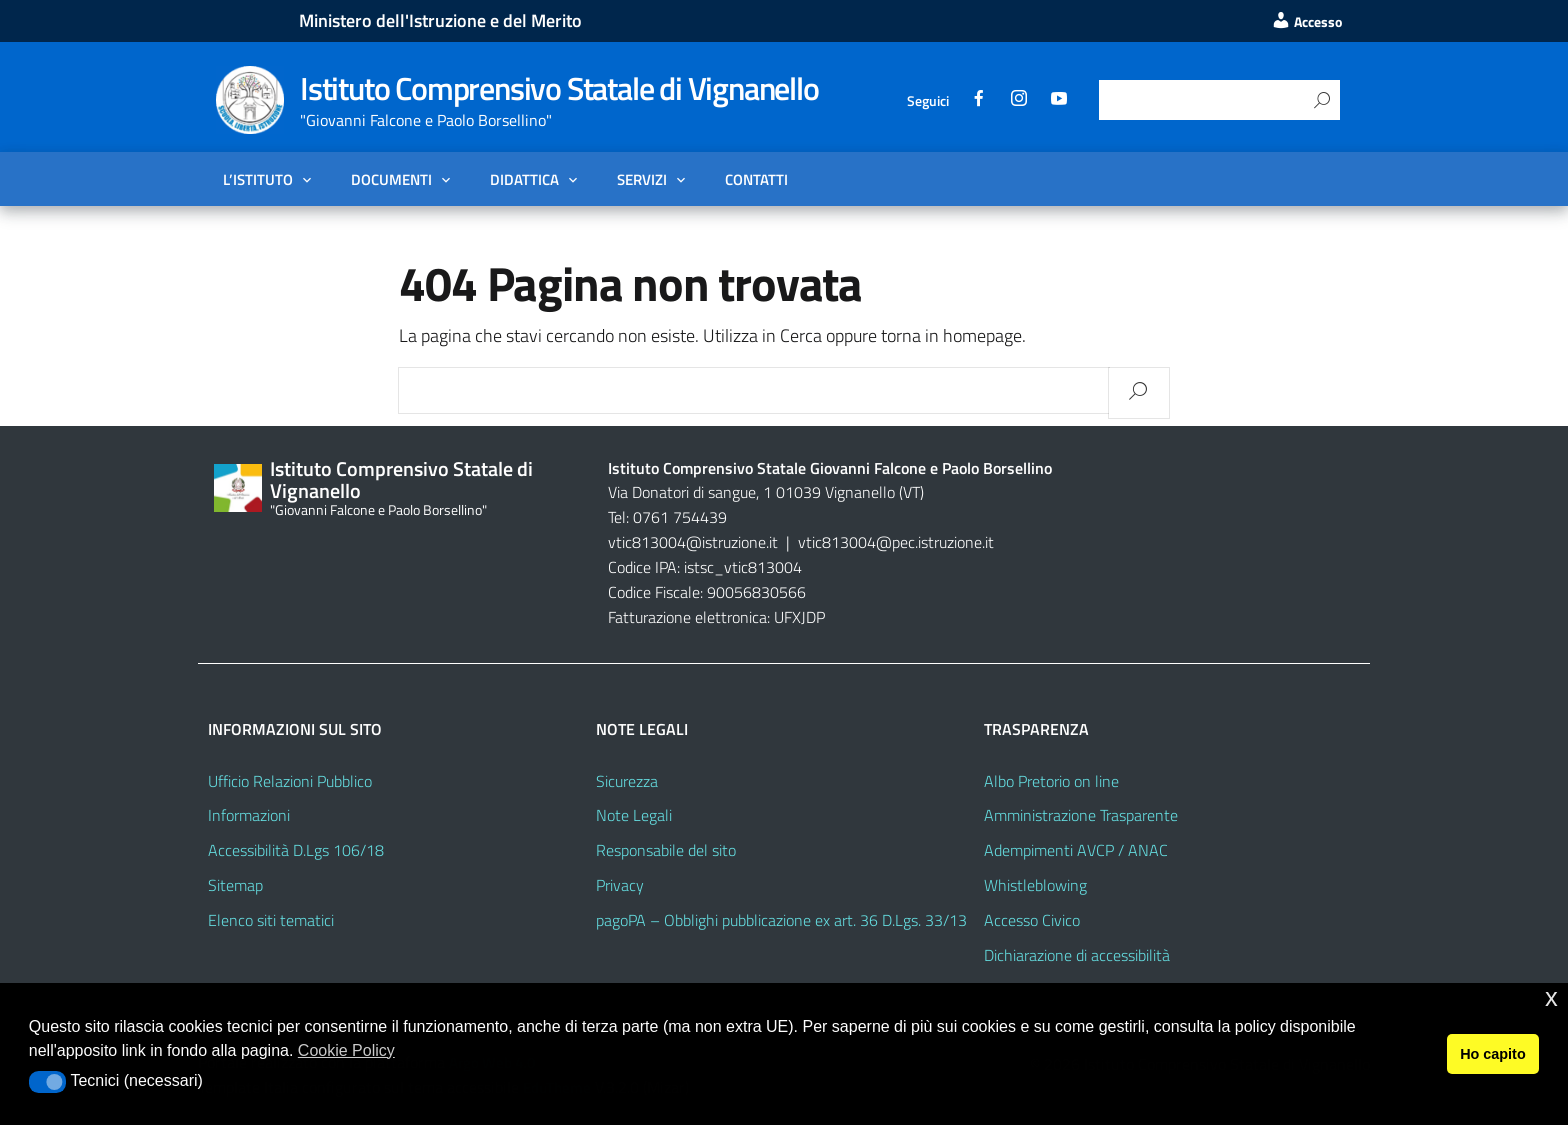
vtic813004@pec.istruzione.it (896, 542)
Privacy (620, 885)
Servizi (642, 179)
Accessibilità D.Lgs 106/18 (296, 850)
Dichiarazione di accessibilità (1077, 955)
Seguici (928, 100)
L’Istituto (258, 179)
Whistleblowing (1035, 885)
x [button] (1551, 997)
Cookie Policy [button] (346, 1050)
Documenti (391, 179)
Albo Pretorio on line (1051, 781)
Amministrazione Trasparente (1081, 815)
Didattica (524, 179)
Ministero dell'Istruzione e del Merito (440, 20)
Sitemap (235, 885)
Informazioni (249, 815)
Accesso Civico (1032, 920)
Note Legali (634, 815)
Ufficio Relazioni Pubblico (290, 781)
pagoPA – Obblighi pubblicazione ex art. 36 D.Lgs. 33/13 (781, 920)
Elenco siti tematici (271, 920)
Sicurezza (627, 781)
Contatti (756, 179)
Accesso (1306, 22)
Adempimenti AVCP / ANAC (1076, 850)
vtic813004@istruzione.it (695, 542)
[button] (47, 1082)
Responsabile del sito (666, 850)
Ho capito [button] (1493, 1054)
